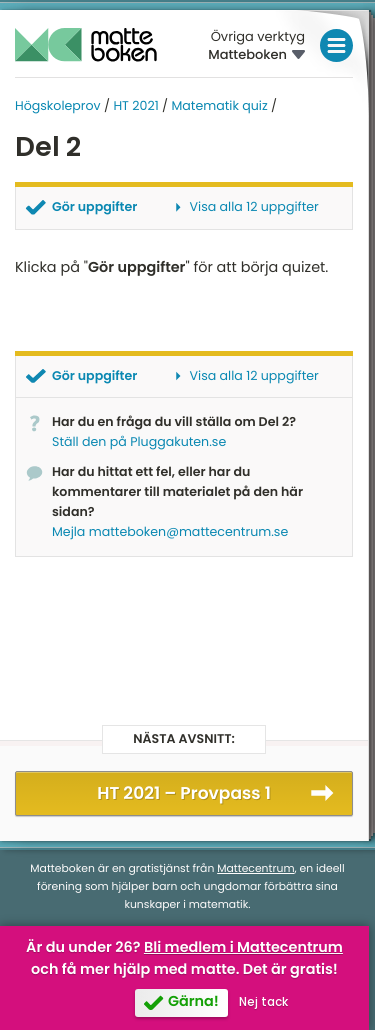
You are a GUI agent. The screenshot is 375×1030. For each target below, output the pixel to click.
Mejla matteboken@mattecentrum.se (170, 532)
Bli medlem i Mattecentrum (243, 948)
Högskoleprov (58, 106)
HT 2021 (135, 106)
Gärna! (193, 1002)
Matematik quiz (219, 106)
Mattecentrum (255, 868)
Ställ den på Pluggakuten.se (139, 442)
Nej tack (263, 1002)
